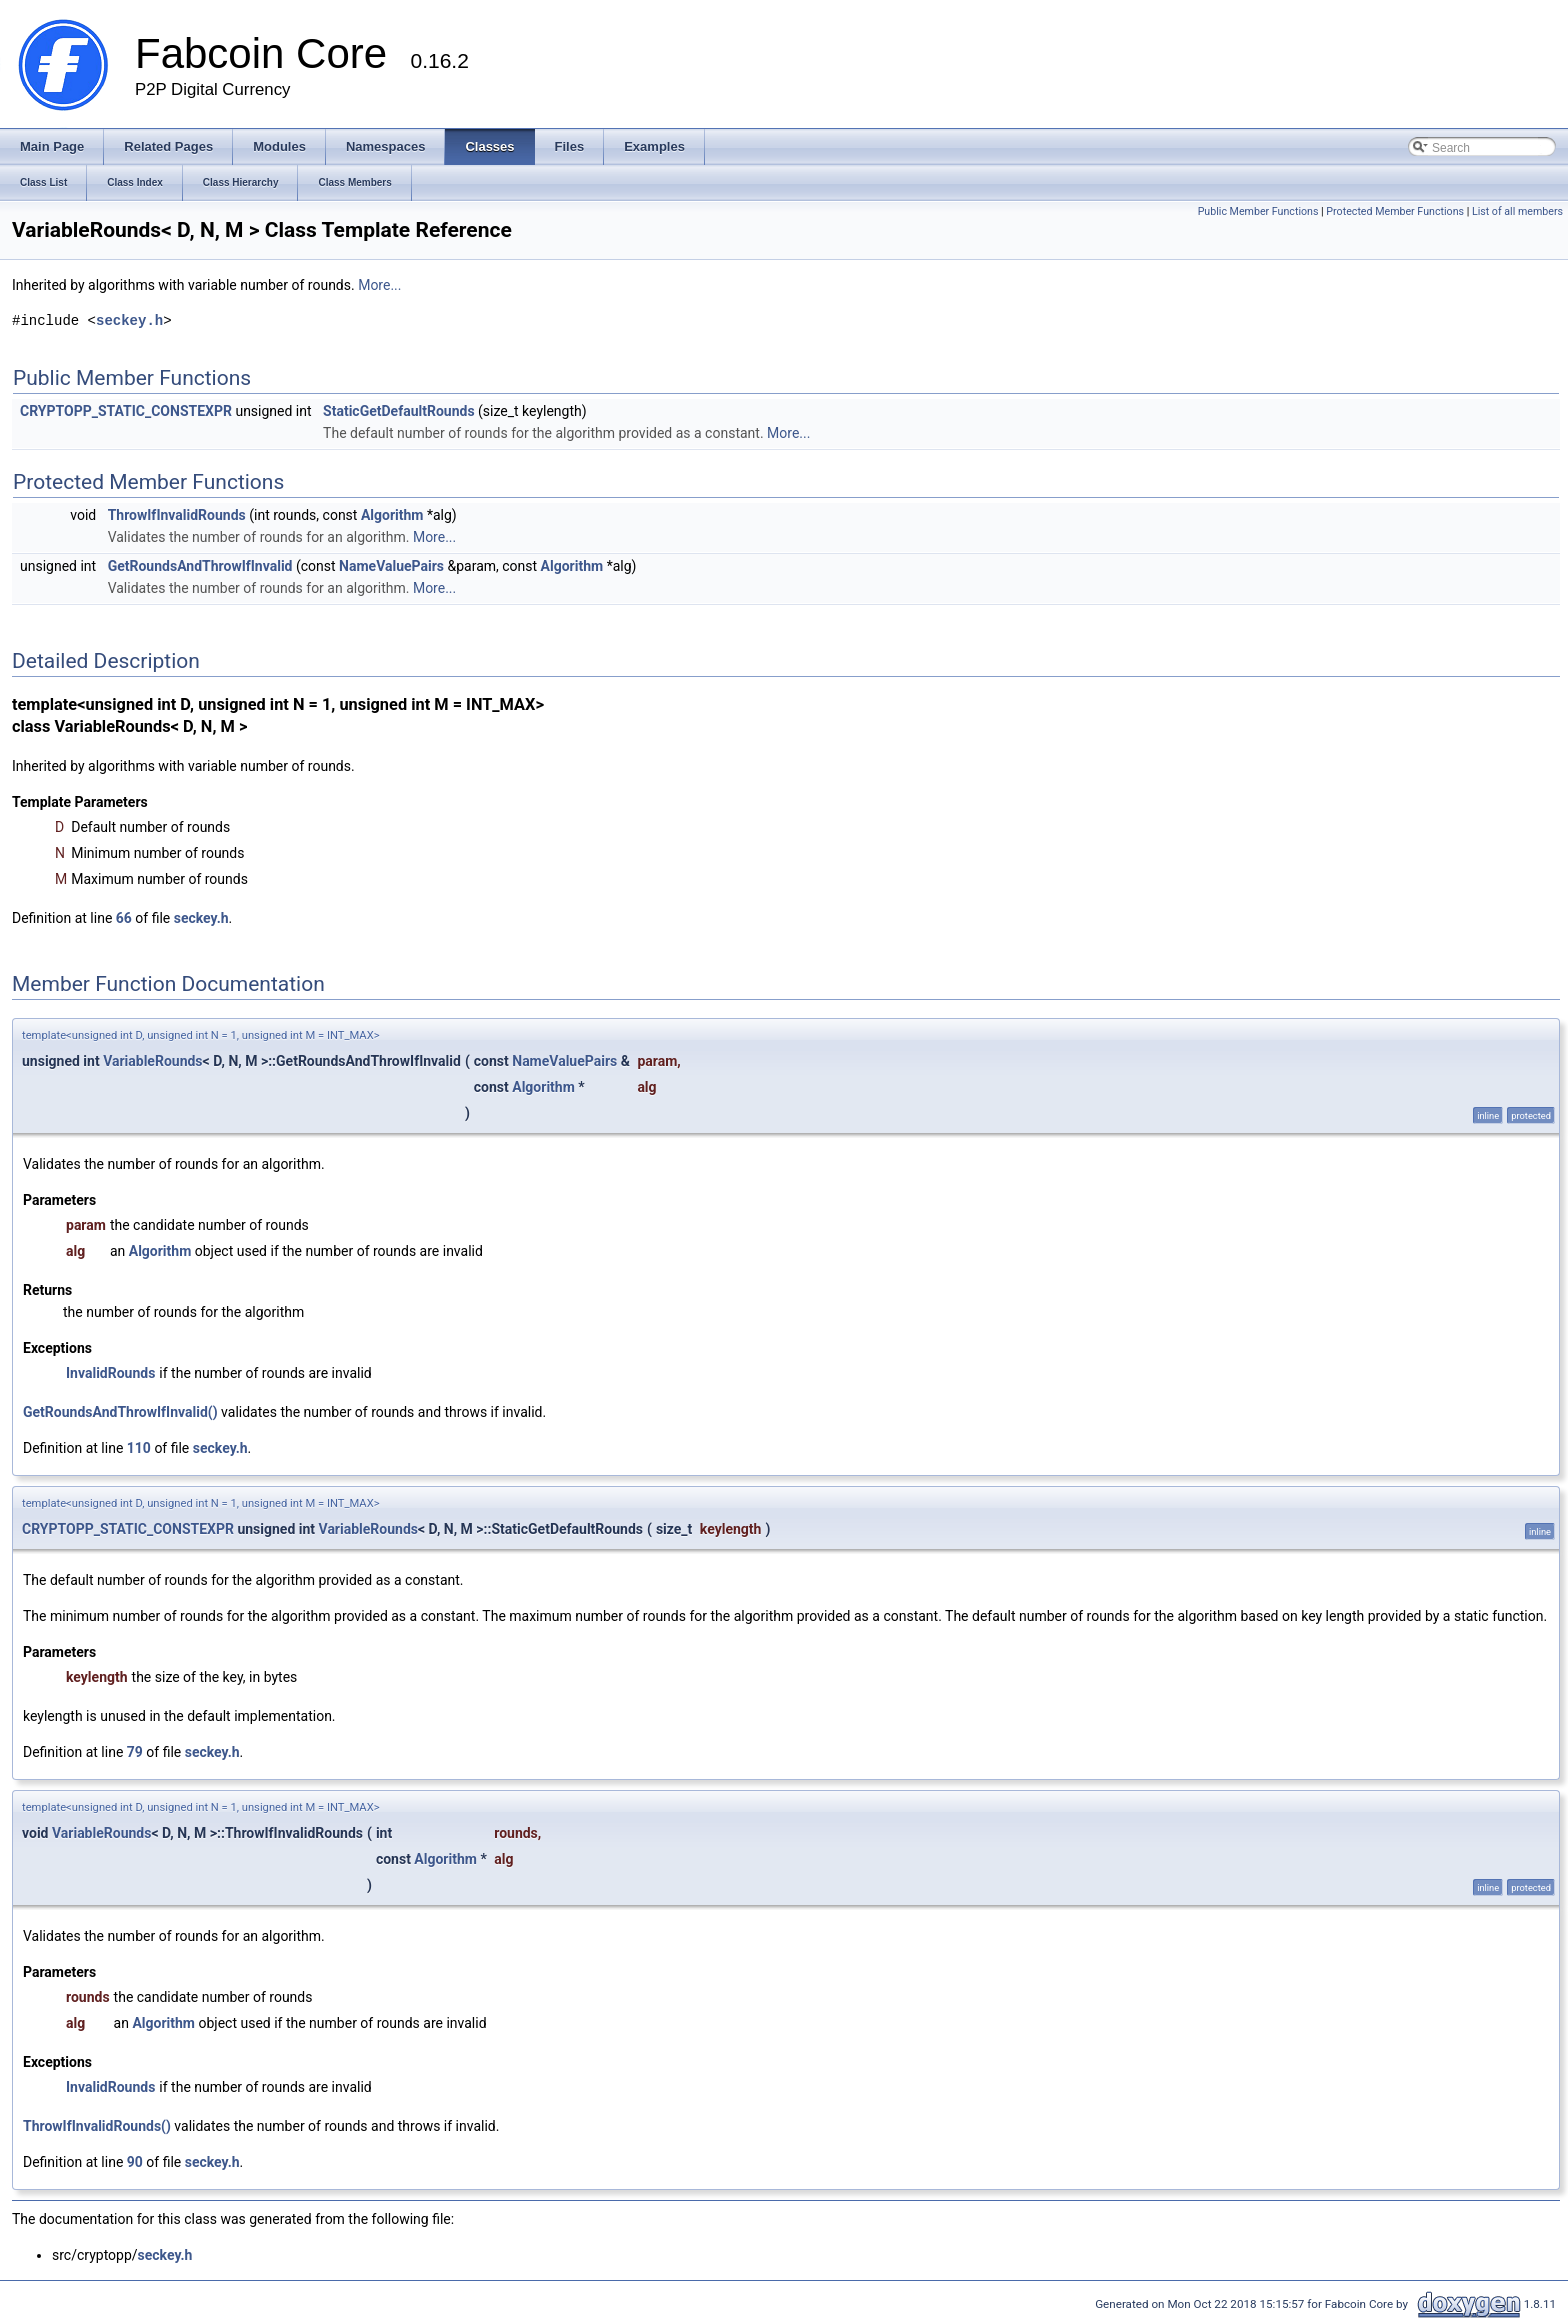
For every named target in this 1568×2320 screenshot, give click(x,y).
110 (139, 1448)
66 (124, 918)
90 (135, 2162)
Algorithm (392, 515)
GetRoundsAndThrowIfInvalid (200, 566)
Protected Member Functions (1395, 211)
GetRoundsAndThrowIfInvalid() (120, 1412)
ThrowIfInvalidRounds (177, 515)
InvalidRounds (110, 1373)
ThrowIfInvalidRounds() (97, 2126)
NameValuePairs (391, 566)
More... (379, 285)
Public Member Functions (1258, 211)
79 (135, 1752)
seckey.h (129, 320)
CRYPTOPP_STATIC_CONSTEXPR (126, 411)
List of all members (1517, 211)
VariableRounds (152, 1061)
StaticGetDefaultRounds (399, 411)
